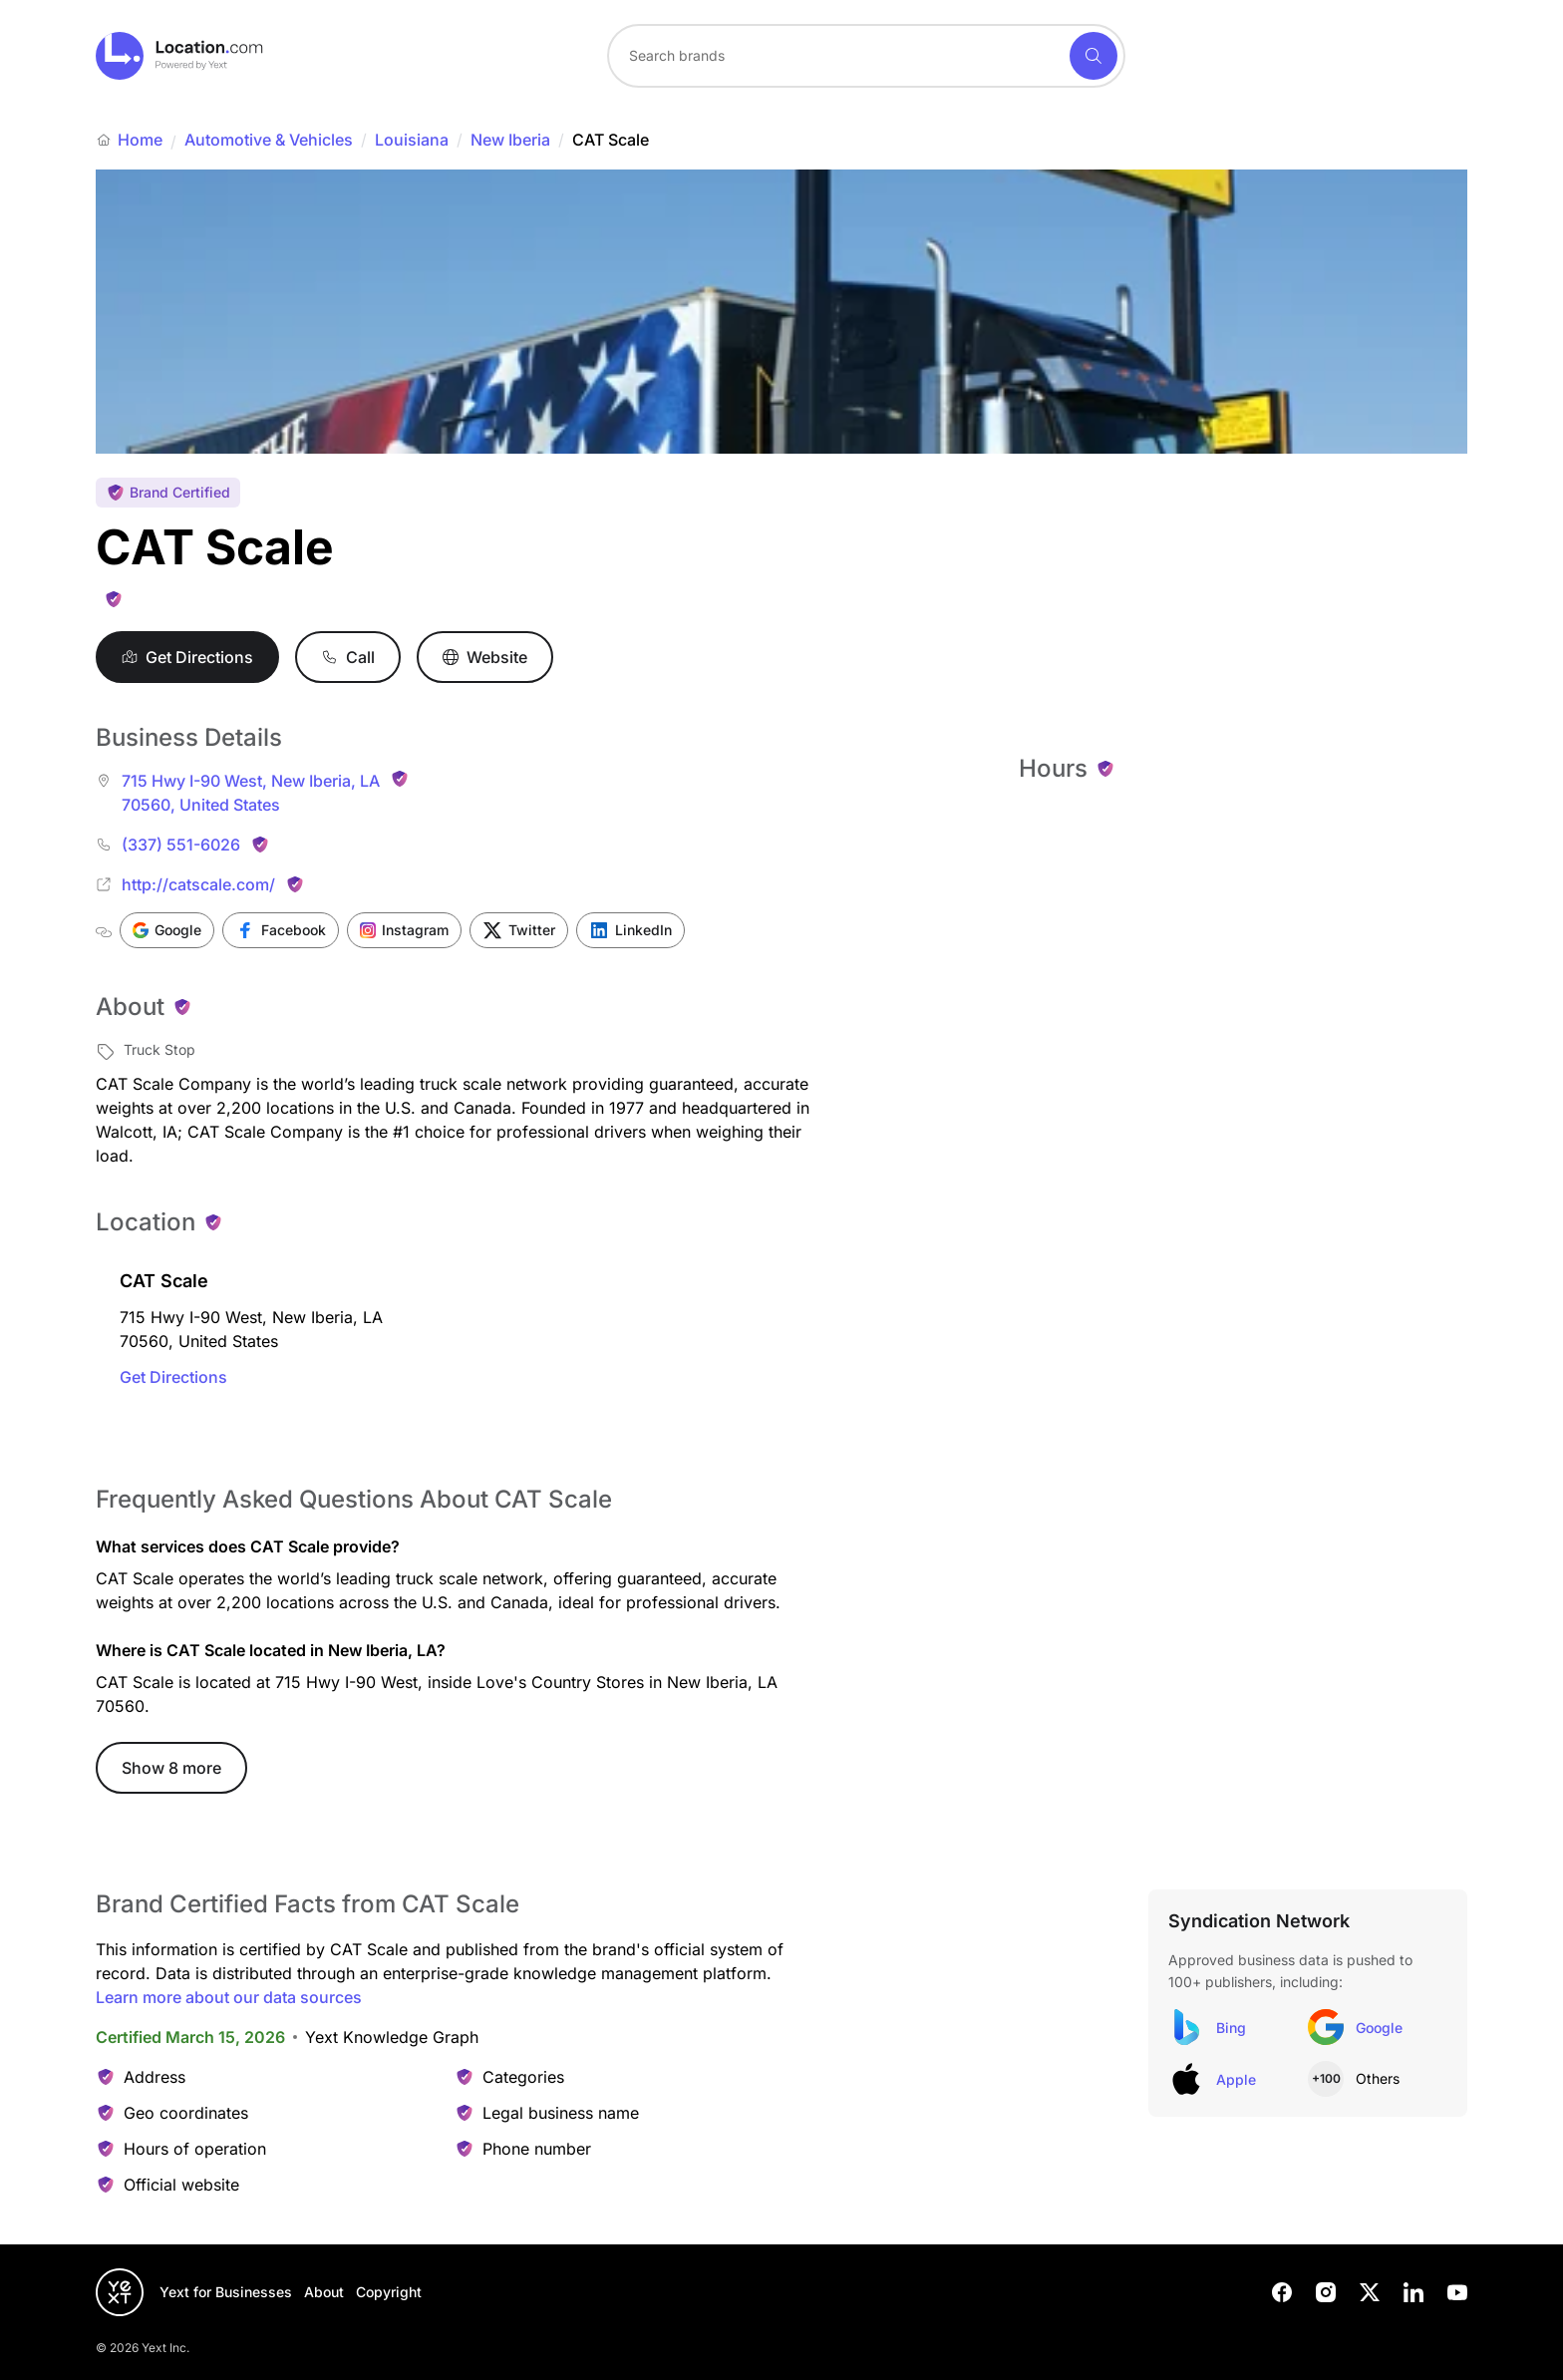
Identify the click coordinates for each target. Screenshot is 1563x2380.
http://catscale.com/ (198, 884)
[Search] (1093, 56)
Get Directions (173, 1377)
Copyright (389, 2291)
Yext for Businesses (225, 2291)
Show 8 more (171, 1768)
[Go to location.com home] (180, 56)
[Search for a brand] (836, 56)
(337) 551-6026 (181, 844)
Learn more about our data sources (229, 1997)
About (324, 2291)
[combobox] (866, 56)
